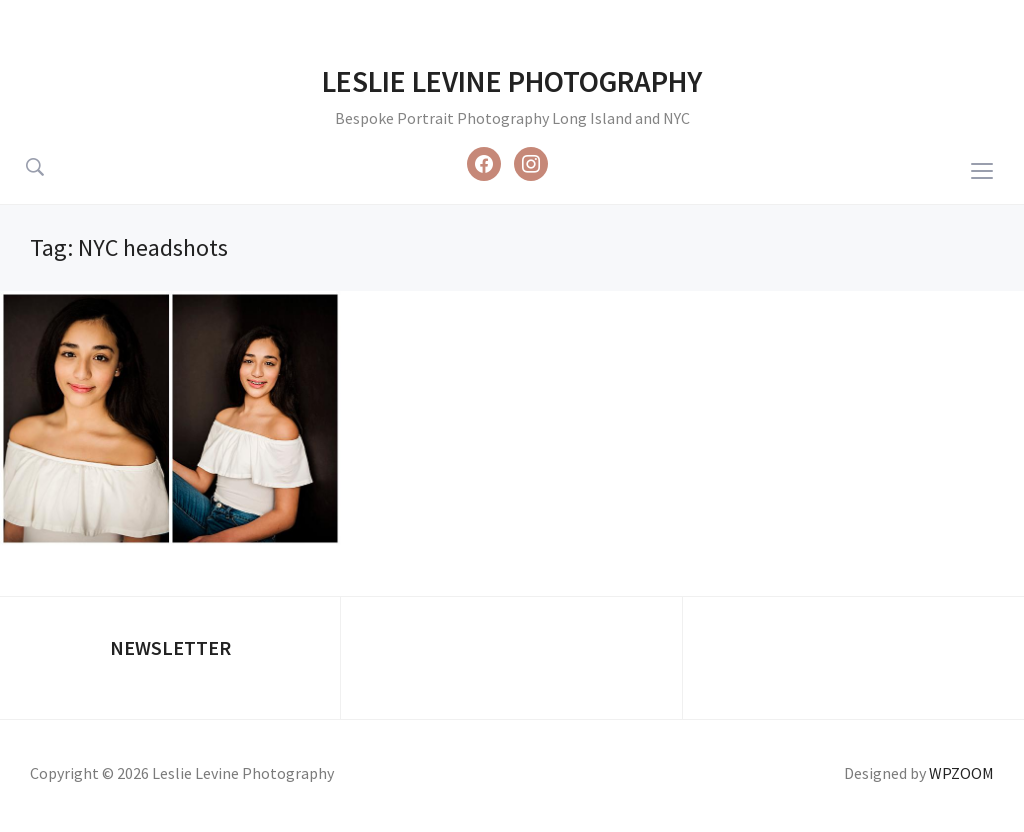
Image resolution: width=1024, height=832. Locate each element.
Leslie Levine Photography (512, 81)
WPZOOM (961, 773)
